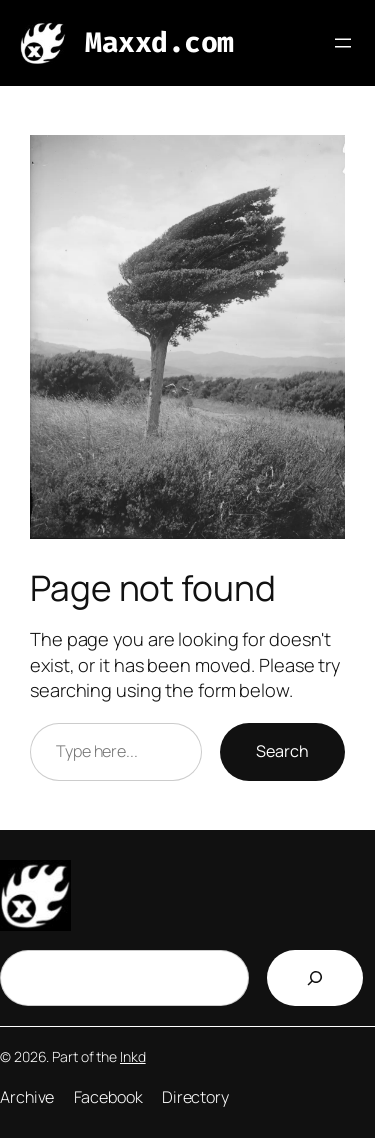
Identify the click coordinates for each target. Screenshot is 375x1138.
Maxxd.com (159, 42)
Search (282, 751)
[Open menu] (343, 43)
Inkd (133, 1056)
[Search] (315, 978)
